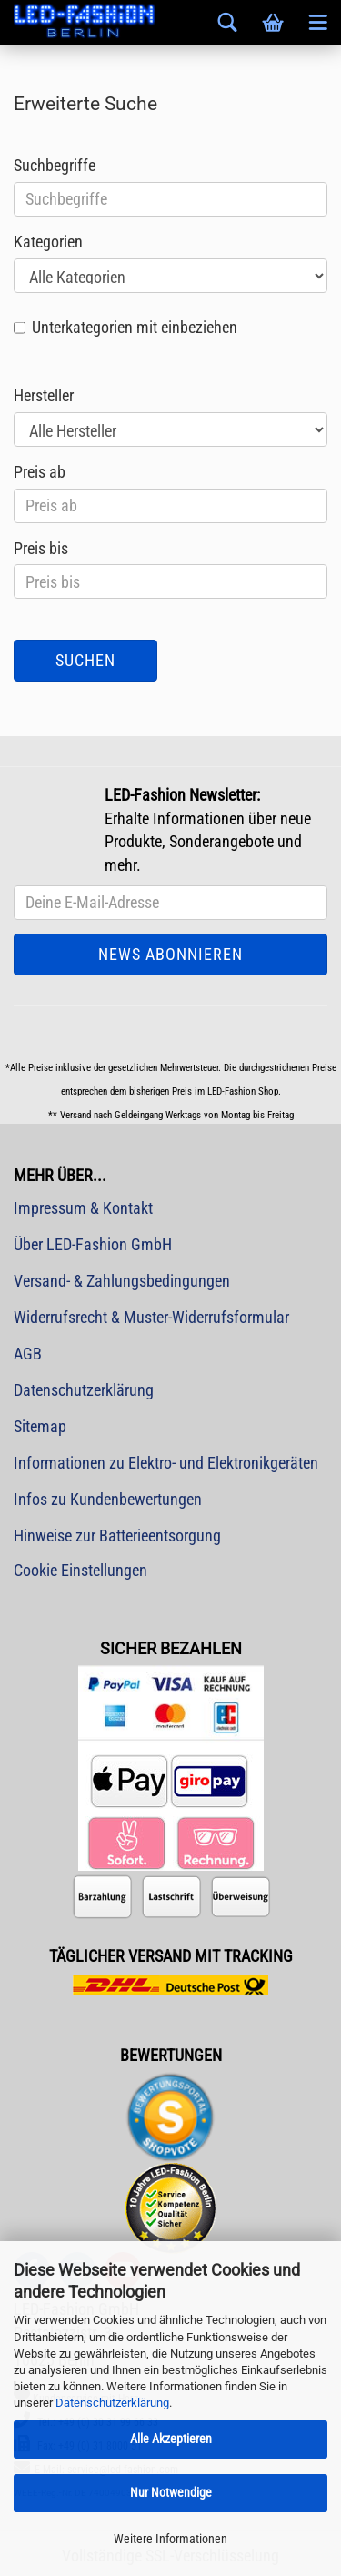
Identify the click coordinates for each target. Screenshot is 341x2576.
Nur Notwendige (171, 2492)
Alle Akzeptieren (171, 2438)
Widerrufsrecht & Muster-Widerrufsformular (151, 1317)
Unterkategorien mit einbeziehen (134, 327)
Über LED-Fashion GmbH (93, 1244)
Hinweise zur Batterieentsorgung (117, 1535)
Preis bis (41, 548)
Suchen (85, 660)
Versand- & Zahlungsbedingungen (122, 1280)
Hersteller (44, 395)
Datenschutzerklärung (112, 2402)
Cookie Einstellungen (80, 1570)
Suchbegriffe (54, 165)
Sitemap (40, 1426)
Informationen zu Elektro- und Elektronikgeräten (166, 1462)
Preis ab (39, 471)
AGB (28, 1353)
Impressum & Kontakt (83, 1207)
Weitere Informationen (170, 2538)
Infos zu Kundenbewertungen (108, 1499)
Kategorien (48, 241)
